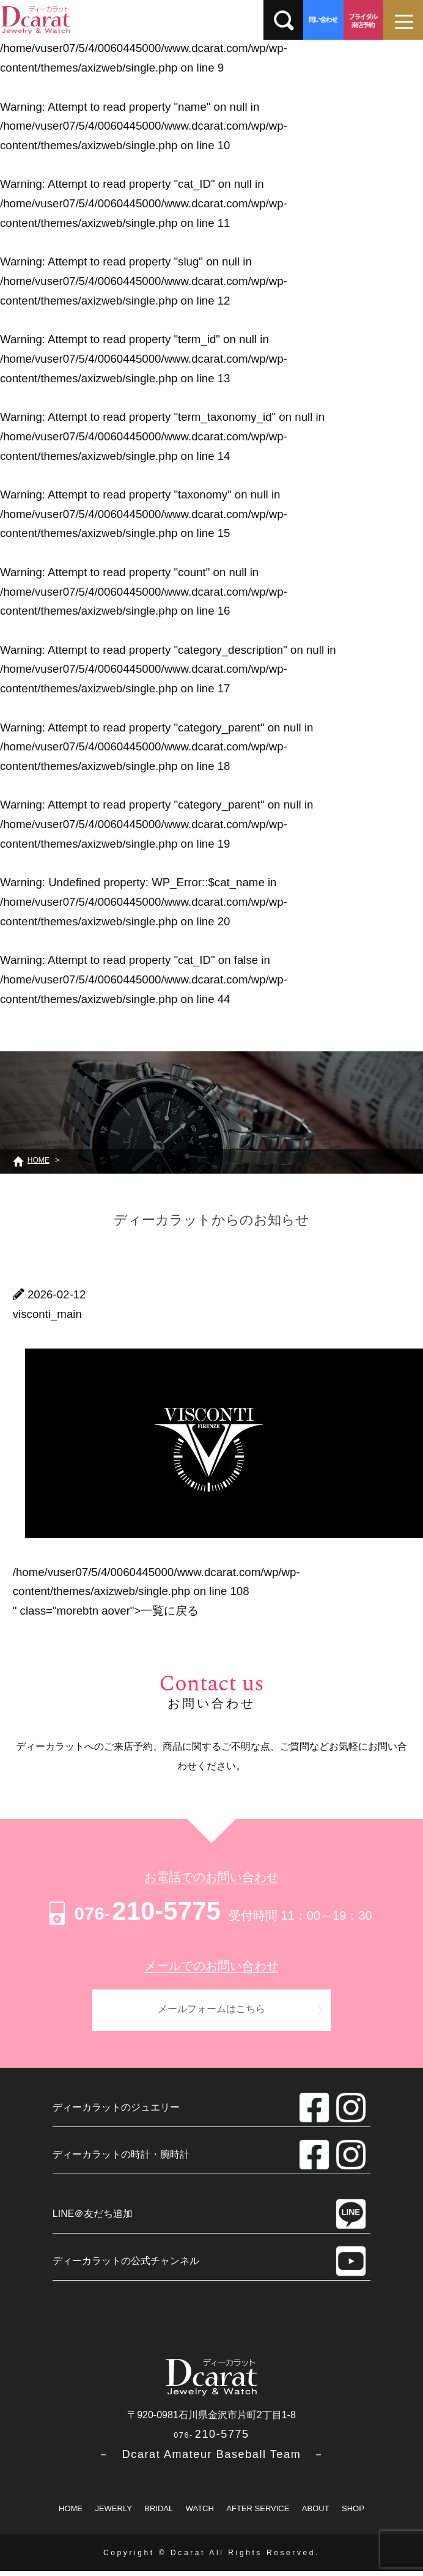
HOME (71, 2513)
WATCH (200, 2513)
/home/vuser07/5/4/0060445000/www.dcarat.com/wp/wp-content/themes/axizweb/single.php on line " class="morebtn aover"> (156, 1591)
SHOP (353, 2513)
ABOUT (315, 2513)
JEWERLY (113, 2513)
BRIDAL (158, 2513)
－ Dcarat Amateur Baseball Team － (211, 2459)
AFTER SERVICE (257, 2513)
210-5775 (133, 1911)
